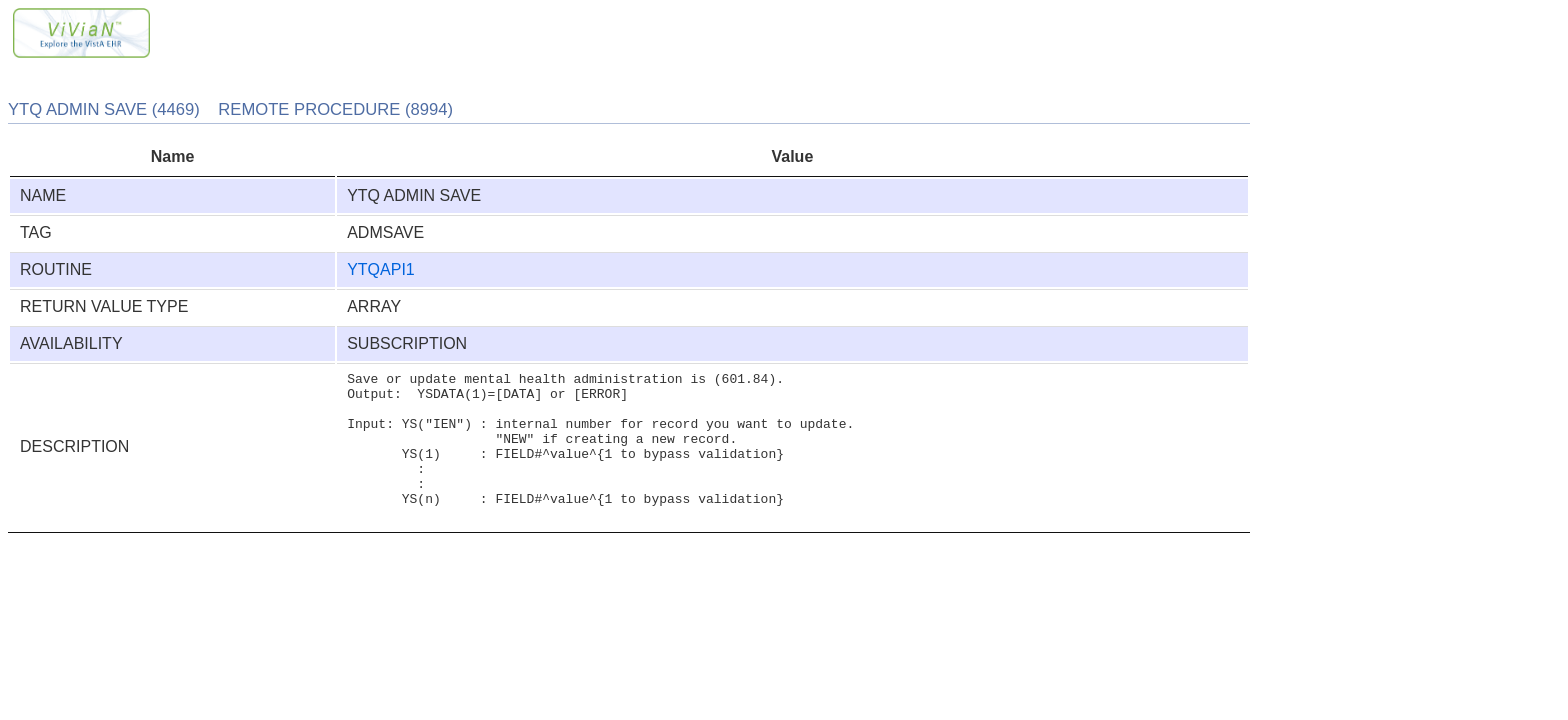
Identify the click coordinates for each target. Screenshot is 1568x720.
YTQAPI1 (381, 269)
